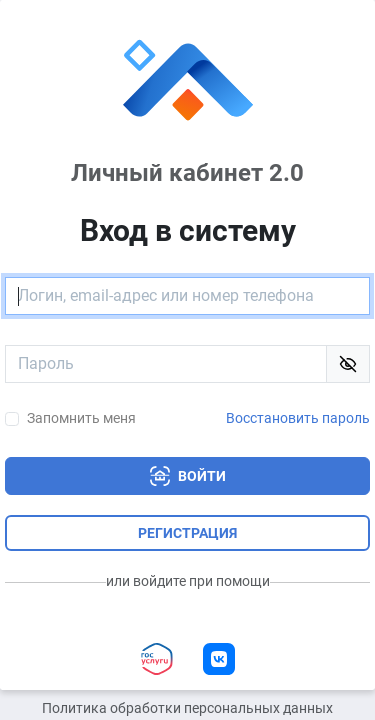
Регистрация (187, 533)
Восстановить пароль (298, 418)
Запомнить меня (81, 418)
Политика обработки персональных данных (187, 708)
